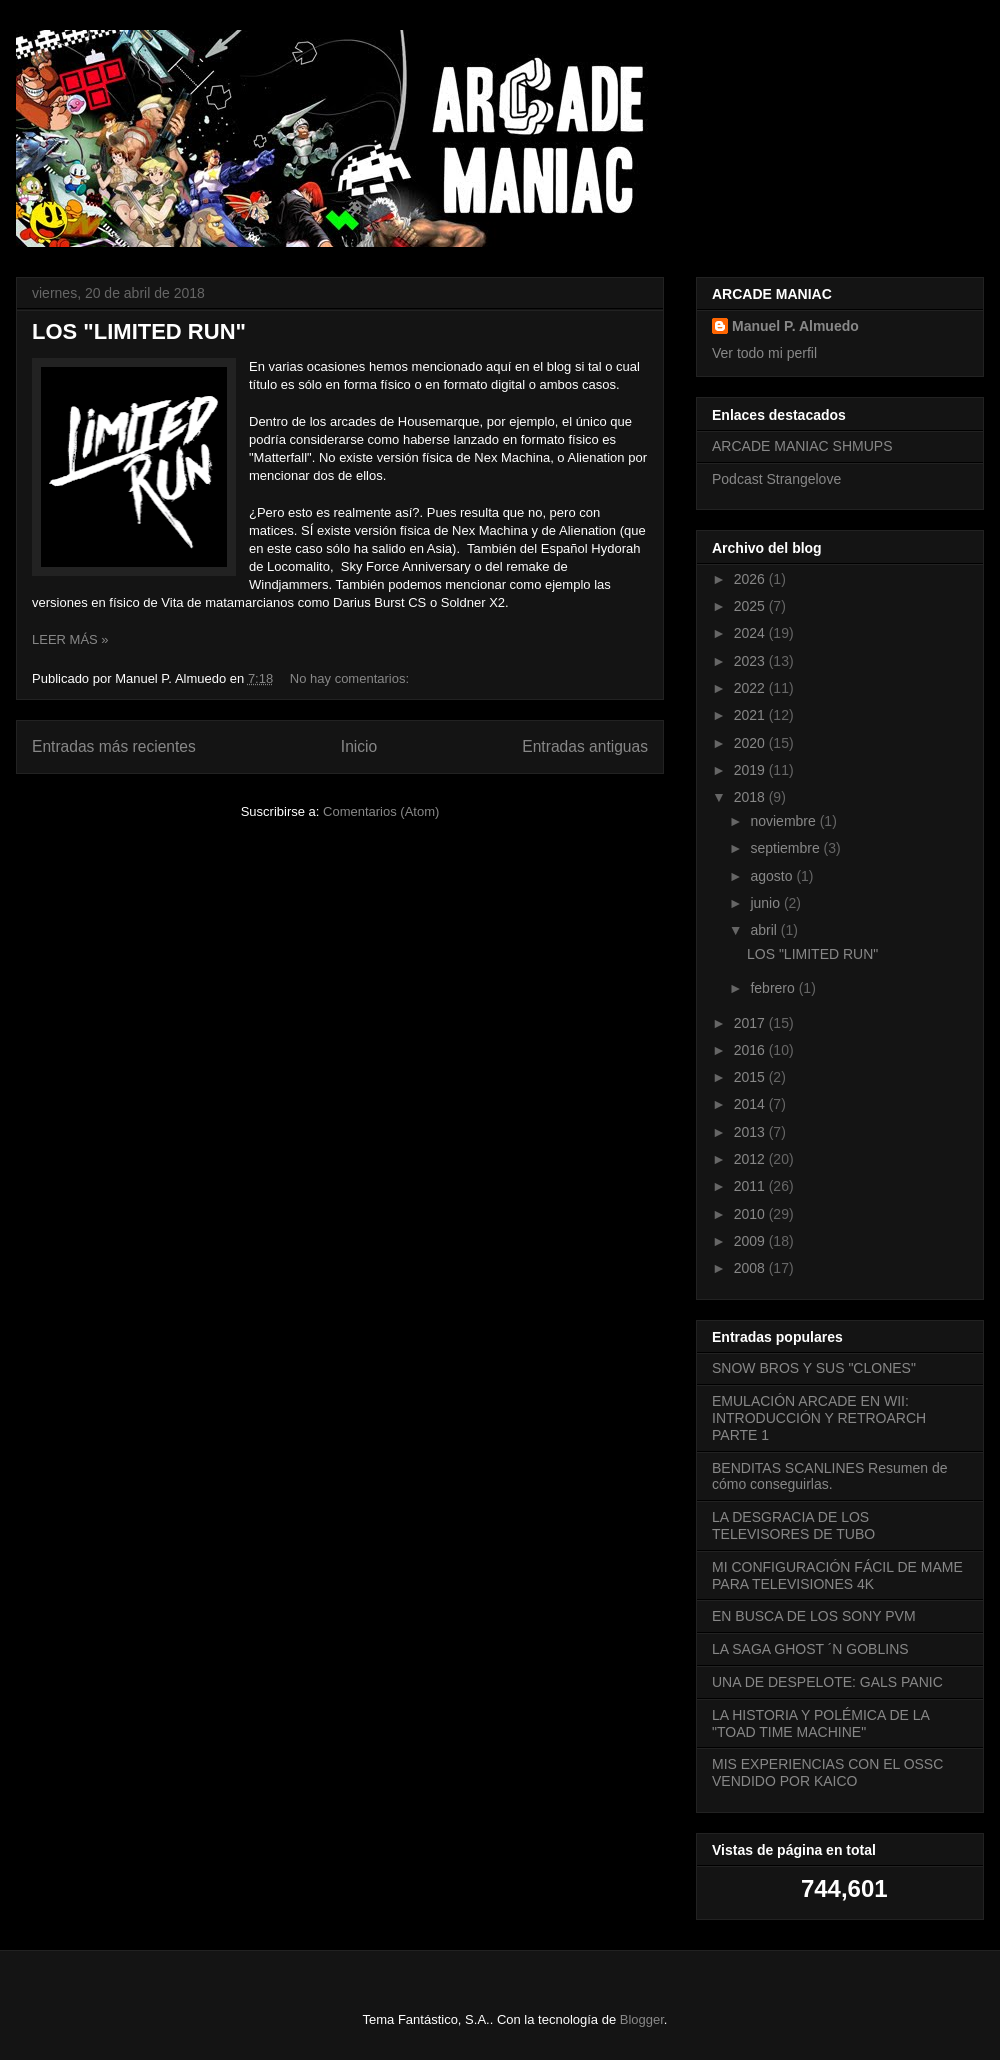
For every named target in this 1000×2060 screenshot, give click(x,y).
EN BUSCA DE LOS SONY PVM (814, 1616)
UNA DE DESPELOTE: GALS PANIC (827, 1682)
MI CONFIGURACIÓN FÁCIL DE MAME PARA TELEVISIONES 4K (837, 1575)
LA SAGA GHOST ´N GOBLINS (810, 1649)
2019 (751, 770)
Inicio (359, 746)
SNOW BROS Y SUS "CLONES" (814, 1368)
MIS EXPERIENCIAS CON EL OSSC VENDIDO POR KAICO (827, 1772)
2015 (751, 1077)
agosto (773, 876)
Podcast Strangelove (776, 479)
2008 (751, 1268)
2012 (751, 1159)
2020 (751, 743)
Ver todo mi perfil (764, 353)
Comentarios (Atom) (381, 811)
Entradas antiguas (585, 746)
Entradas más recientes (114, 746)
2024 (751, 633)
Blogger (642, 2019)
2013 (751, 1132)
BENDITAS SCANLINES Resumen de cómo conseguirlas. (830, 1476)
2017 (751, 1023)
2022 (751, 688)
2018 (751, 797)
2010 (751, 1214)
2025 (751, 606)
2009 (751, 1241)
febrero (774, 988)
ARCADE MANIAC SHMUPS (802, 446)
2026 (751, 579)
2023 (751, 661)
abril (765, 930)
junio (766, 903)
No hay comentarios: (351, 678)
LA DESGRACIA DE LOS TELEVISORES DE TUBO (793, 1525)
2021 (751, 715)
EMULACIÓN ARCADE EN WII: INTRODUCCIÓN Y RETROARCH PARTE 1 (819, 1418)
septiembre (786, 848)
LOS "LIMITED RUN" (139, 331)
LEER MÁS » (70, 639)
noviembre (784, 821)
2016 (751, 1050)
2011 (751, 1186)
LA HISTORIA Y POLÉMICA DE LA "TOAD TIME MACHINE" (820, 1723)
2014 (751, 1104)
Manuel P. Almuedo (795, 326)
